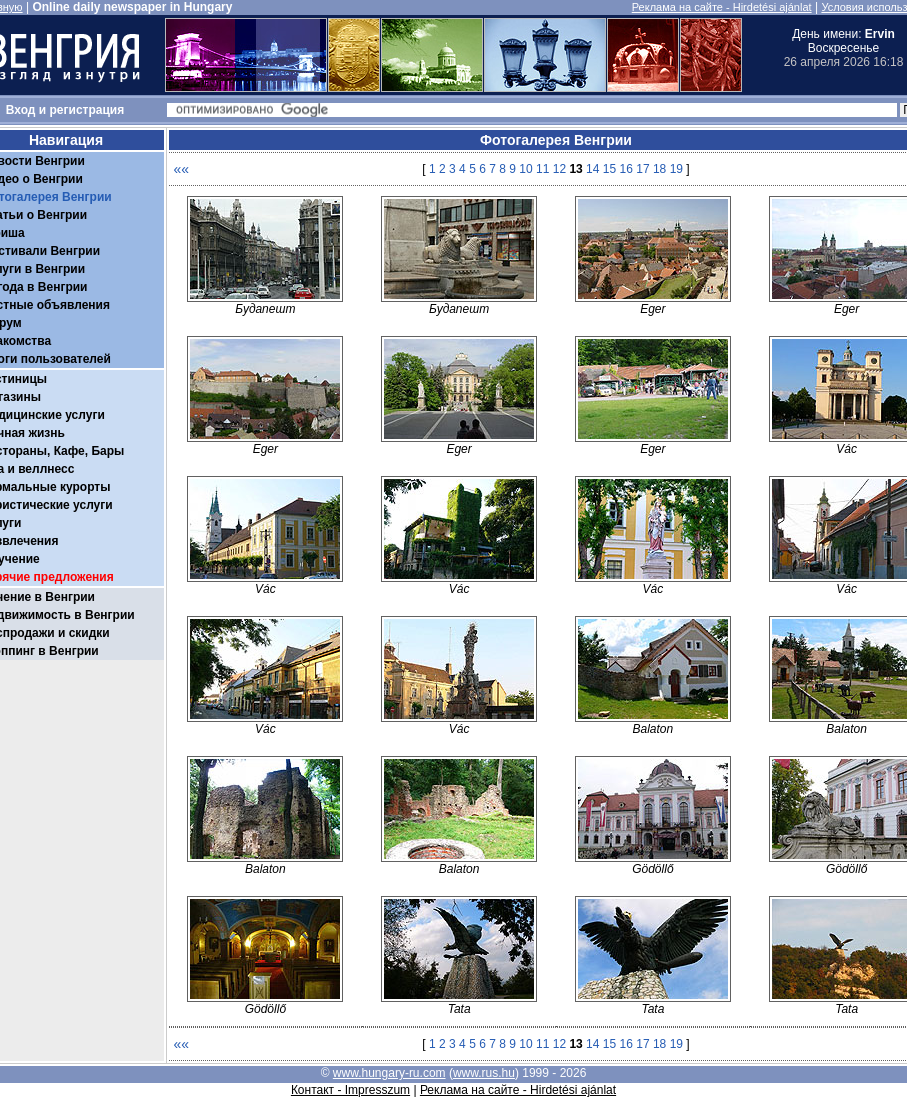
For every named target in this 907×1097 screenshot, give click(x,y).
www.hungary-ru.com (389, 1073)
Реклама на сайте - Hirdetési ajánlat (722, 7)
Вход (21, 110)
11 (542, 169)
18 (659, 169)
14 (592, 169)
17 (642, 169)
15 (609, 169)
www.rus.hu (484, 1073)
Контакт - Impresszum (350, 1090)
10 (525, 169)
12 (559, 169)
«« (182, 169)
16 (626, 169)
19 (676, 169)
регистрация (87, 110)
